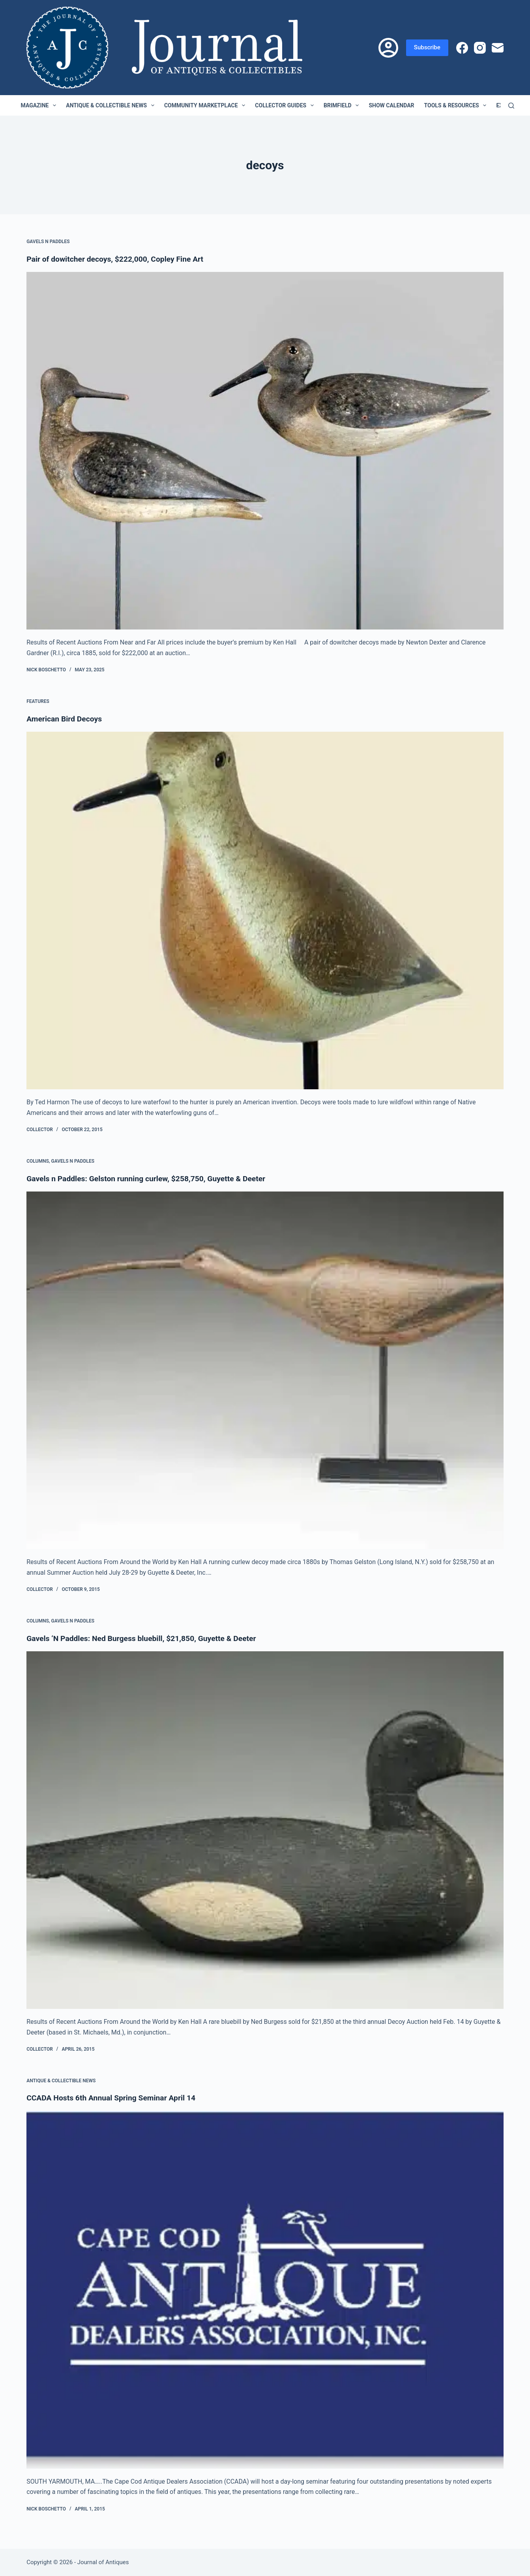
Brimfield (343, 105)
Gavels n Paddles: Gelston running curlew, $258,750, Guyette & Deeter (150, 1178)
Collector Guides (286, 105)
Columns (37, 1161)
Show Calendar (391, 105)
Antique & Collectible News (111, 105)
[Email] (498, 48)
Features (37, 701)
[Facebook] (462, 48)
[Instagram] (480, 48)
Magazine (40, 105)
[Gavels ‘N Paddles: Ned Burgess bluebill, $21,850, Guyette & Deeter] (265, 1830)
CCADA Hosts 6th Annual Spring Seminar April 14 (114, 2097)
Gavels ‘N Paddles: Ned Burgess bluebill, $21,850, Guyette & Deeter (145, 1638)
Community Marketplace (206, 105)
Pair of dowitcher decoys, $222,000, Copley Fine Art (118, 259)
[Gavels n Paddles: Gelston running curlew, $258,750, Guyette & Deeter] (265, 1370)
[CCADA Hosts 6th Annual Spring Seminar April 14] (265, 2290)
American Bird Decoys (65, 718)
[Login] (388, 48)
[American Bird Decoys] (265, 911)
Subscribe (427, 47)
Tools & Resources (457, 105)
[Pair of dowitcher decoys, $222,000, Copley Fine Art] (265, 451)
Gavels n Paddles (48, 241)
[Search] (511, 106)
